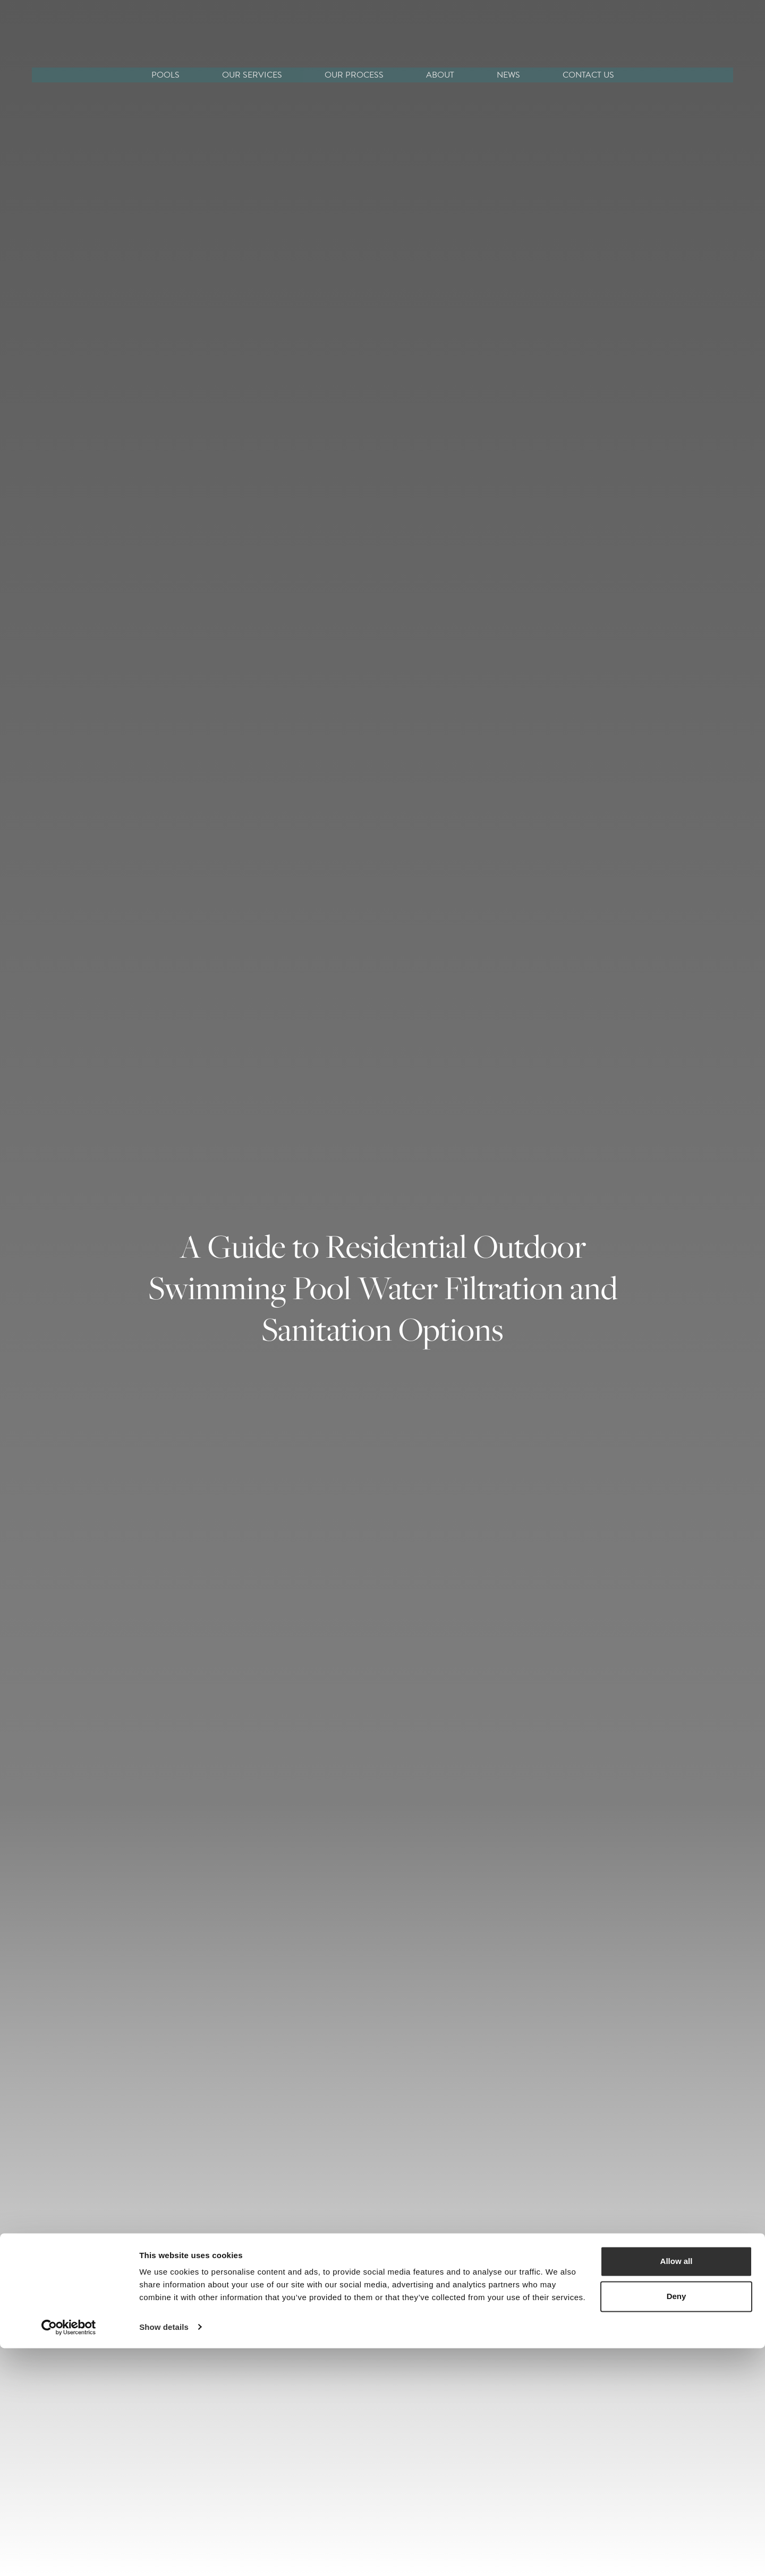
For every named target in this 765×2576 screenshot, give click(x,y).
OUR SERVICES (252, 75)
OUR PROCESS (354, 75)
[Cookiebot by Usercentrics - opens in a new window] (68, 2555)
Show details (164, 2555)
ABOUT (440, 75)
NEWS (508, 75)
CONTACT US (588, 75)
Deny (676, 2524)
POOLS (165, 75)
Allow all (676, 2489)
